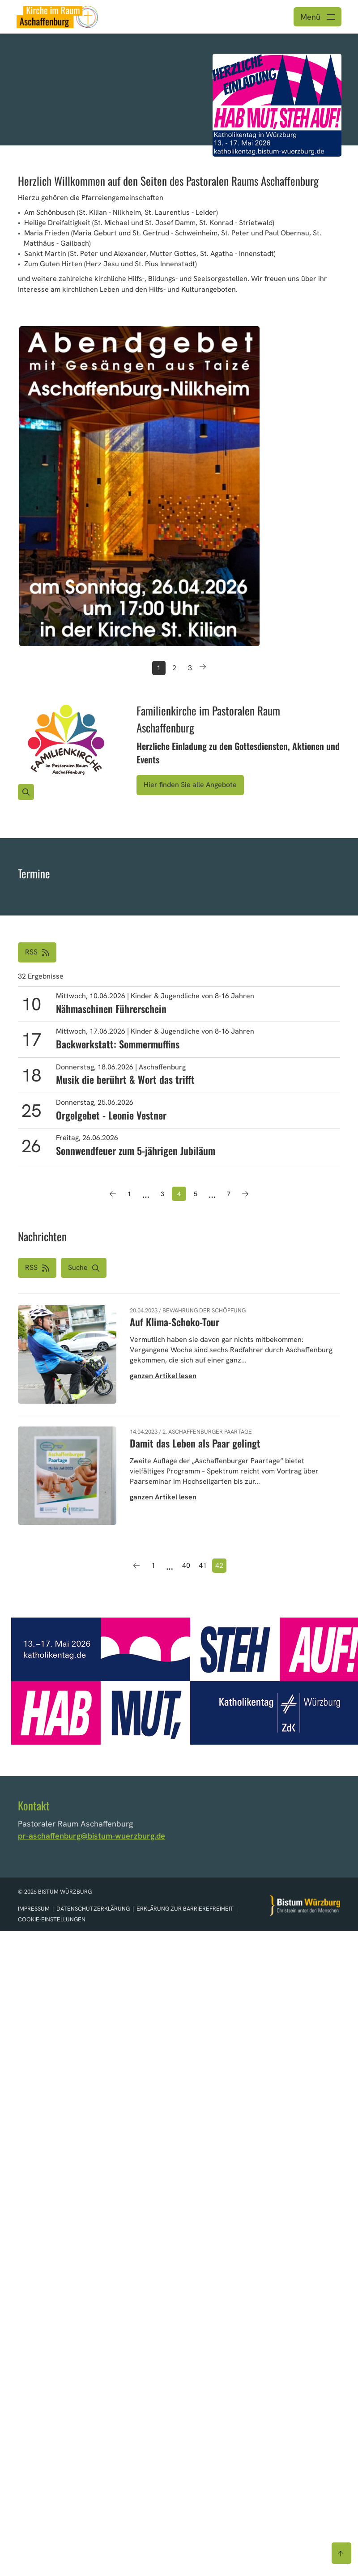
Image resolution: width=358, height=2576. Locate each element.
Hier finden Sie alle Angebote (190, 784)
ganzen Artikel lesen (163, 1375)
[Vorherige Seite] (113, 1193)
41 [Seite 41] (203, 1565)
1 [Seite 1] (129, 1194)
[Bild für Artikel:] (66, 740)
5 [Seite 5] (195, 1194)
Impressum (34, 1908)
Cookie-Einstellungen (51, 1919)
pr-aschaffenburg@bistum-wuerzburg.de (91, 1836)
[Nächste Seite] (245, 1193)
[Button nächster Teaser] (202, 668)
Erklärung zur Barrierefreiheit (185, 1908)
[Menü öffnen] (317, 16)
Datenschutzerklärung (93, 1908)
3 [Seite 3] (162, 1194)
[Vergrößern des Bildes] (26, 792)
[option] (179, 89)
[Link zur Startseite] (57, 16)
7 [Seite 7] (228, 1194)
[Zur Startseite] (305, 1905)
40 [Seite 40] (186, 1565)
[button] (84, 1268)
